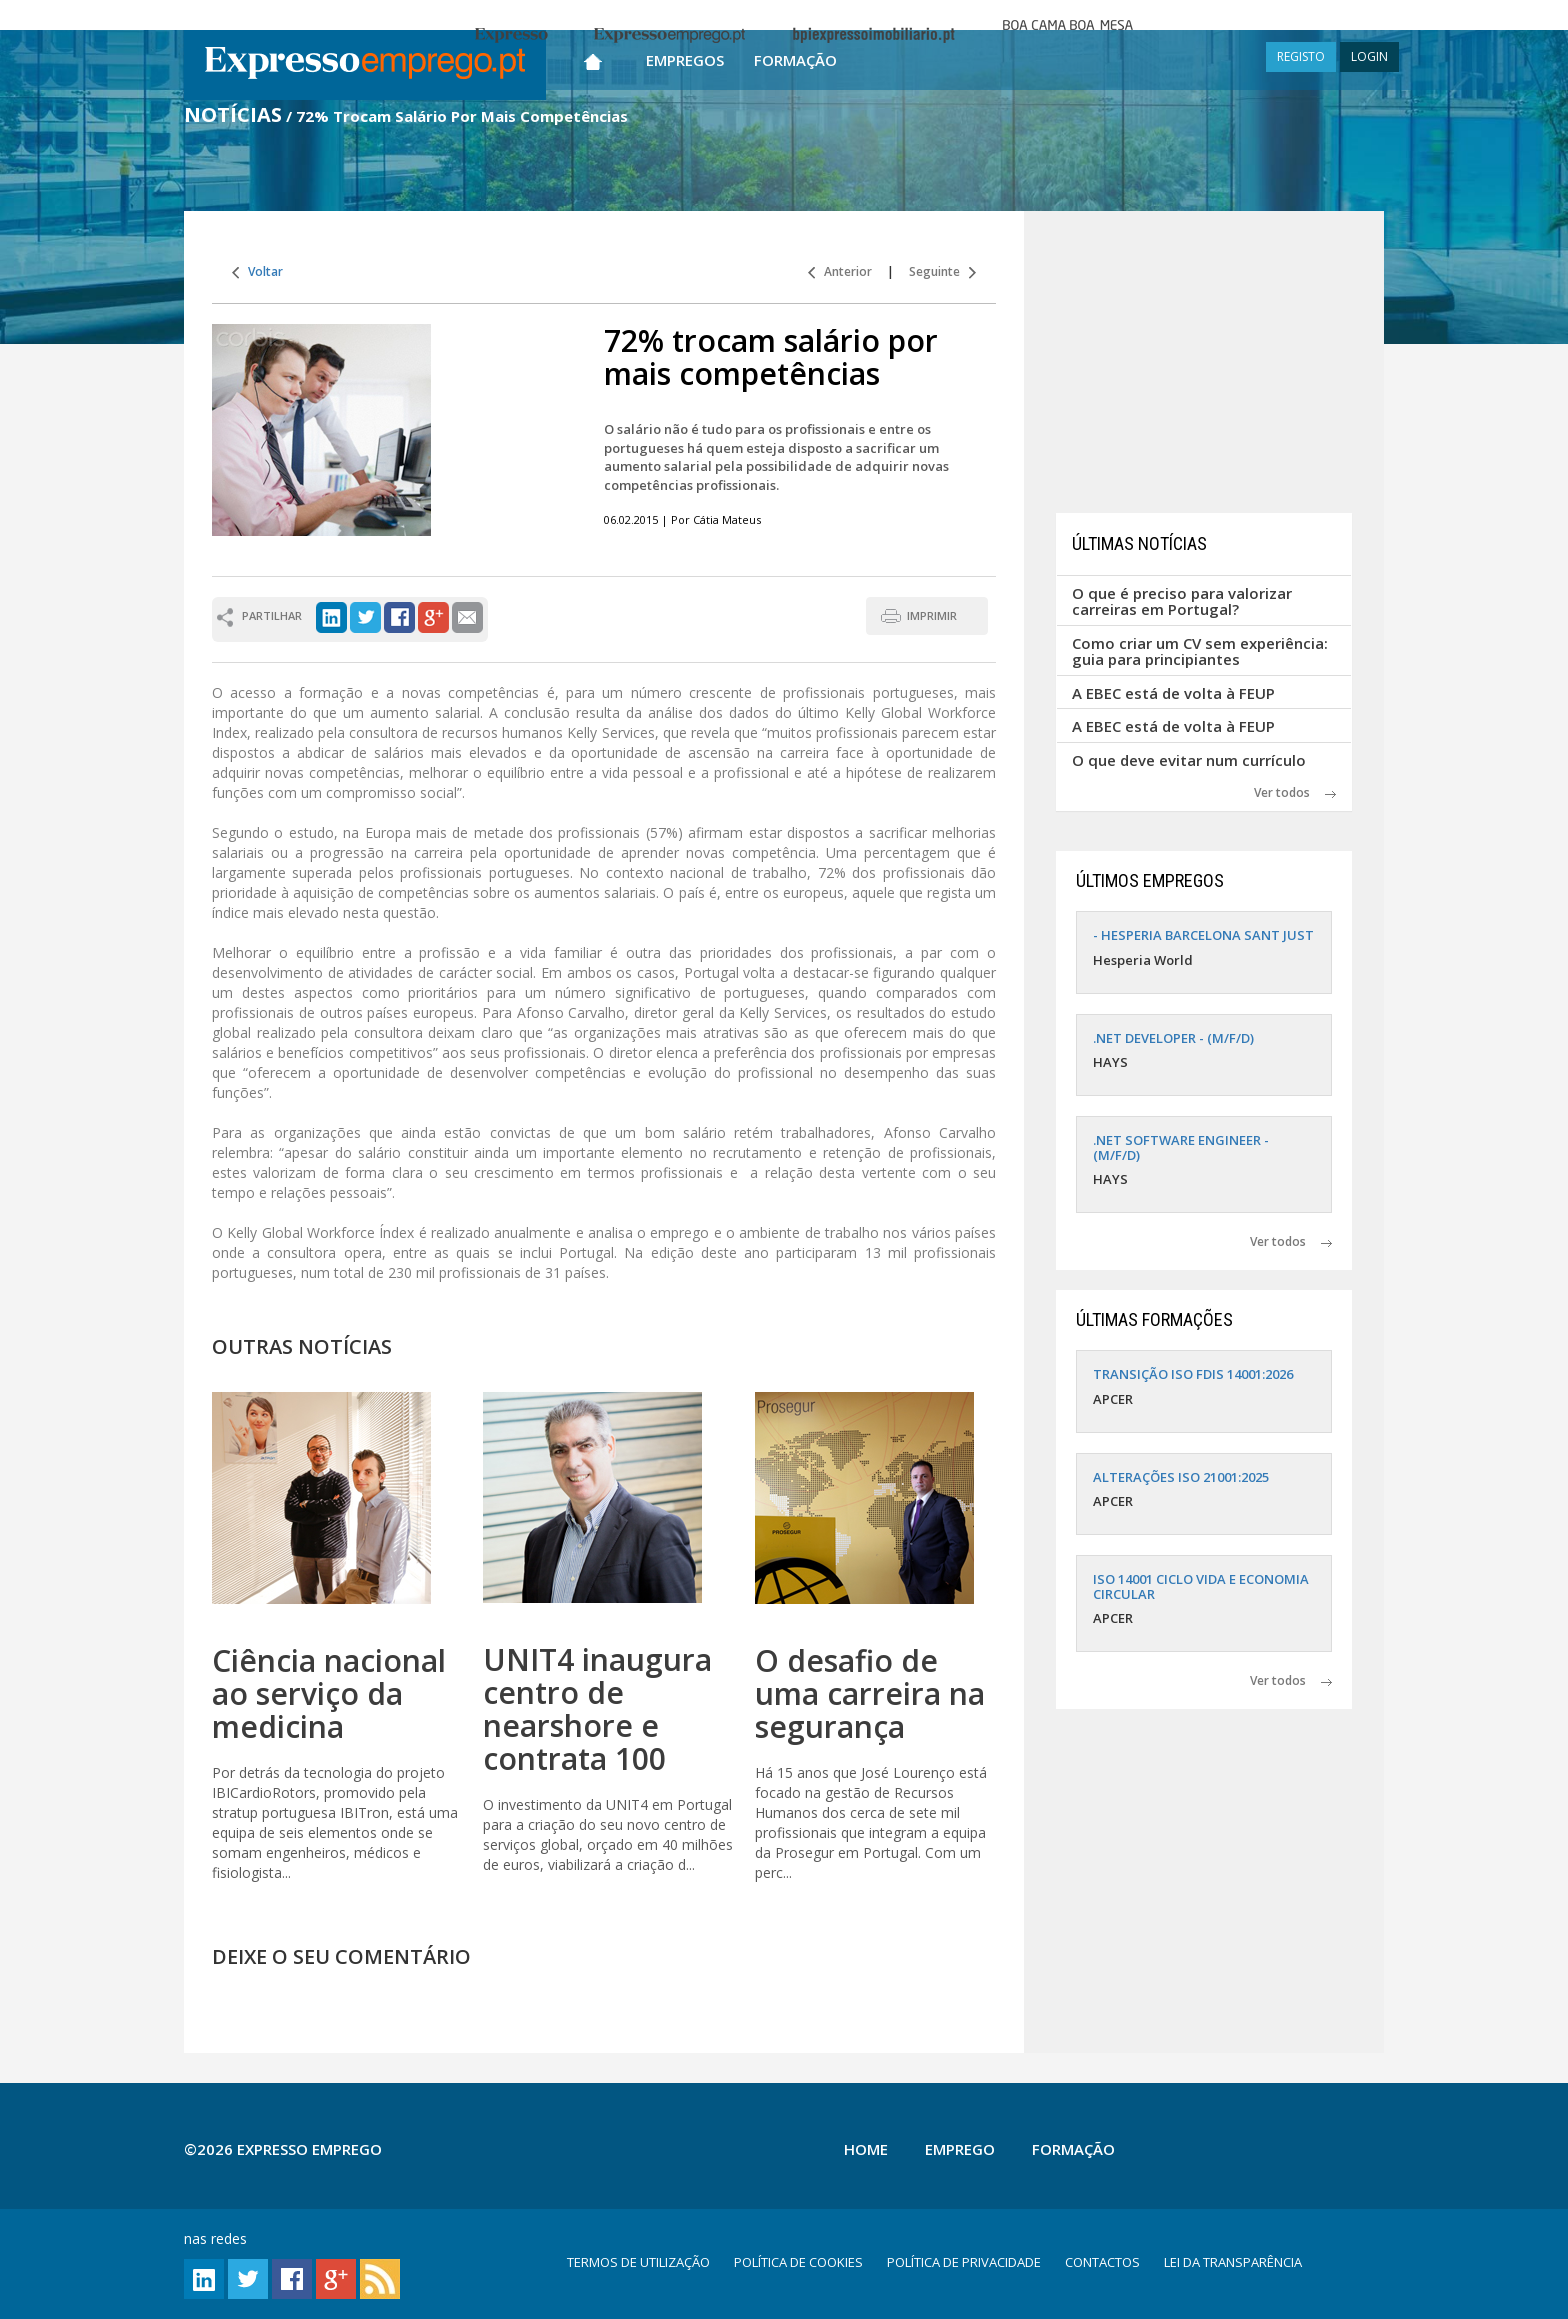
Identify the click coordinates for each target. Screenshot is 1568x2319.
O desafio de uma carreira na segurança (870, 1693)
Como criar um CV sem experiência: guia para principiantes (1200, 651)
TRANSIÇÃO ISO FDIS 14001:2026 (1193, 1374)
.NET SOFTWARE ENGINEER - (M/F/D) (1181, 1147)
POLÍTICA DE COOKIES (798, 2262)
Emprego (960, 2149)
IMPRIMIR (932, 615)
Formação (795, 60)
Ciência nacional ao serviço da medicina (329, 1693)
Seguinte (942, 271)
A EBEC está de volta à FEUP (1173, 693)
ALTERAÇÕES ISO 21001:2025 (1181, 1477)
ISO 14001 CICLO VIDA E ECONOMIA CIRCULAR (1201, 1586)
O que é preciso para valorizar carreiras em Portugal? (1182, 601)
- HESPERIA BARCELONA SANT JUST (1203, 935)
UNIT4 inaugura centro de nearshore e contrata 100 (597, 1709)
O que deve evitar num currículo (1189, 760)
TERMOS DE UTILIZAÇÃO (638, 2262)
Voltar (257, 271)
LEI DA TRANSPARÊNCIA (1233, 2262)
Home (866, 2149)
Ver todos (1295, 792)
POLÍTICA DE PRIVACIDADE (964, 2262)
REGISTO (1301, 56)
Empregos (685, 60)
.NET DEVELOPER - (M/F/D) (1173, 1038)
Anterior (840, 271)
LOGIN (1369, 56)
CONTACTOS (1102, 2262)
